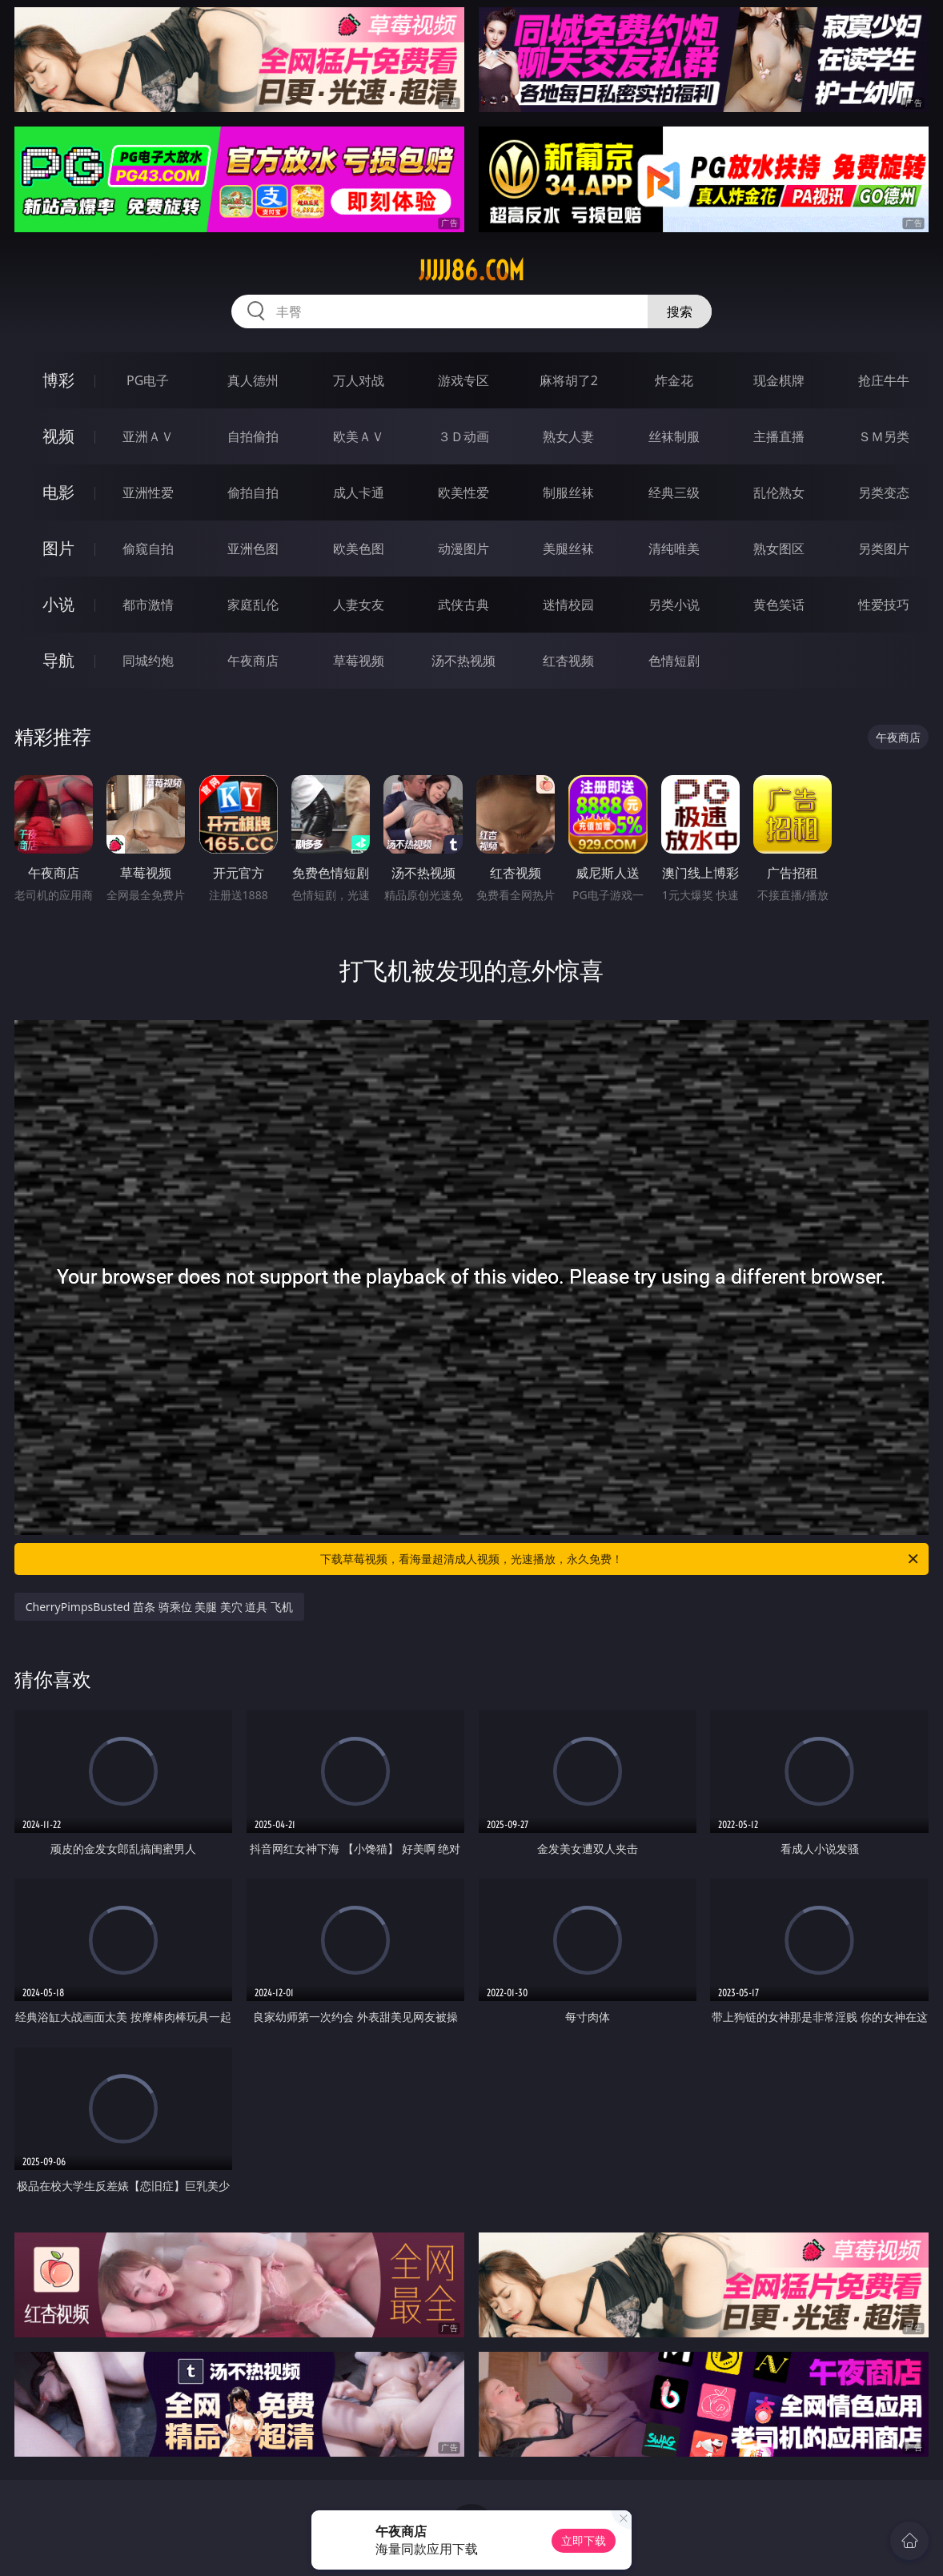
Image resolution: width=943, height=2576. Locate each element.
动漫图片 (463, 548)
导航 (58, 660)
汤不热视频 (463, 660)
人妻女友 (358, 604)
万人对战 (358, 380)
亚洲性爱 (148, 492)
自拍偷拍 (253, 436)
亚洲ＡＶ (148, 436)
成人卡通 (358, 492)
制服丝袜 (568, 492)
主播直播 (779, 436)
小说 (58, 604)
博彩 (58, 380)
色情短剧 (674, 660)
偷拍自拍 (253, 492)
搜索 (679, 311)
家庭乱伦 (253, 604)
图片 (58, 548)
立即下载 (583, 2540)
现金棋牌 (779, 380)
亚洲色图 (253, 548)
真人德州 (253, 380)
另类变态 (883, 492)
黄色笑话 (779, 604)
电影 (58, 492)
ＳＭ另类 (883, 436)
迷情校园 (568, 604)
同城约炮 (148, 660)
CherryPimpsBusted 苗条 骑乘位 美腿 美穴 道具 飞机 (159, 1606)
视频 (58, 436)
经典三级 (674, 492)
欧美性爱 (463, 492)
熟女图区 (779, 548)
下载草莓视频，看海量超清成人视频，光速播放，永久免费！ (620, 1559)
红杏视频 (568, 660)
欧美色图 (358, 548)
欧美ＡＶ (358, 436)
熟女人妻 (568, 436)
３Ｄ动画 (463, 436)
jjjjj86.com (471, 271)
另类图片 (883, 548)
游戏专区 (463, 380)
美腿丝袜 (568, 548)
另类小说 (674, 604)
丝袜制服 (674, 436)
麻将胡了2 (569, 380)
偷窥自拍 (148, 548)
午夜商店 (253, 660)
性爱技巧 (883, 604)
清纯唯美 (674, 548)
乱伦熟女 (779, 492)
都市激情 (148, 604)
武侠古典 (463, 604)
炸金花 (674, 380)
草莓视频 (358, 660)
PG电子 (147, 380)
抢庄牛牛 (883, 380)
